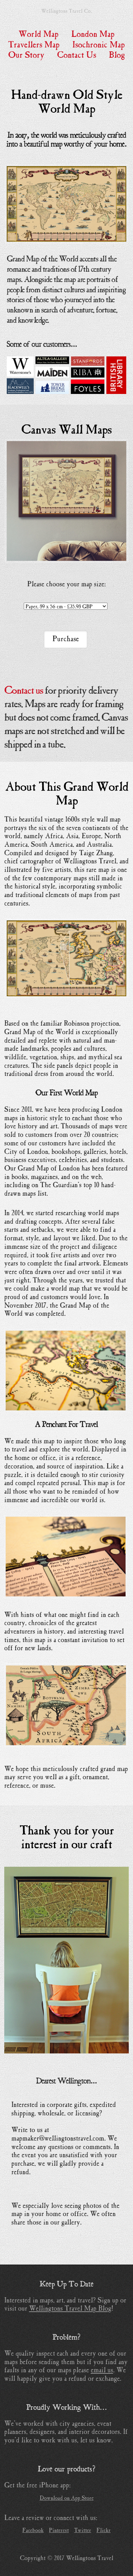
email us (102, 2370)
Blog (117, 55)
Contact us (23, 691)
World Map (38, 34)
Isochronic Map (98, 44)
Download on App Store (67, 2498)
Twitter (82, 2530)
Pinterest (59, 2530)
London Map (93, 34)
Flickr (103, 2530)
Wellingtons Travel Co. (66, 11)
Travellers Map (34, 44)
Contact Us (76, 55)
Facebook (33, 2530)
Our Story (26, 55)
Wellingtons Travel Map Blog (70, 2308)
